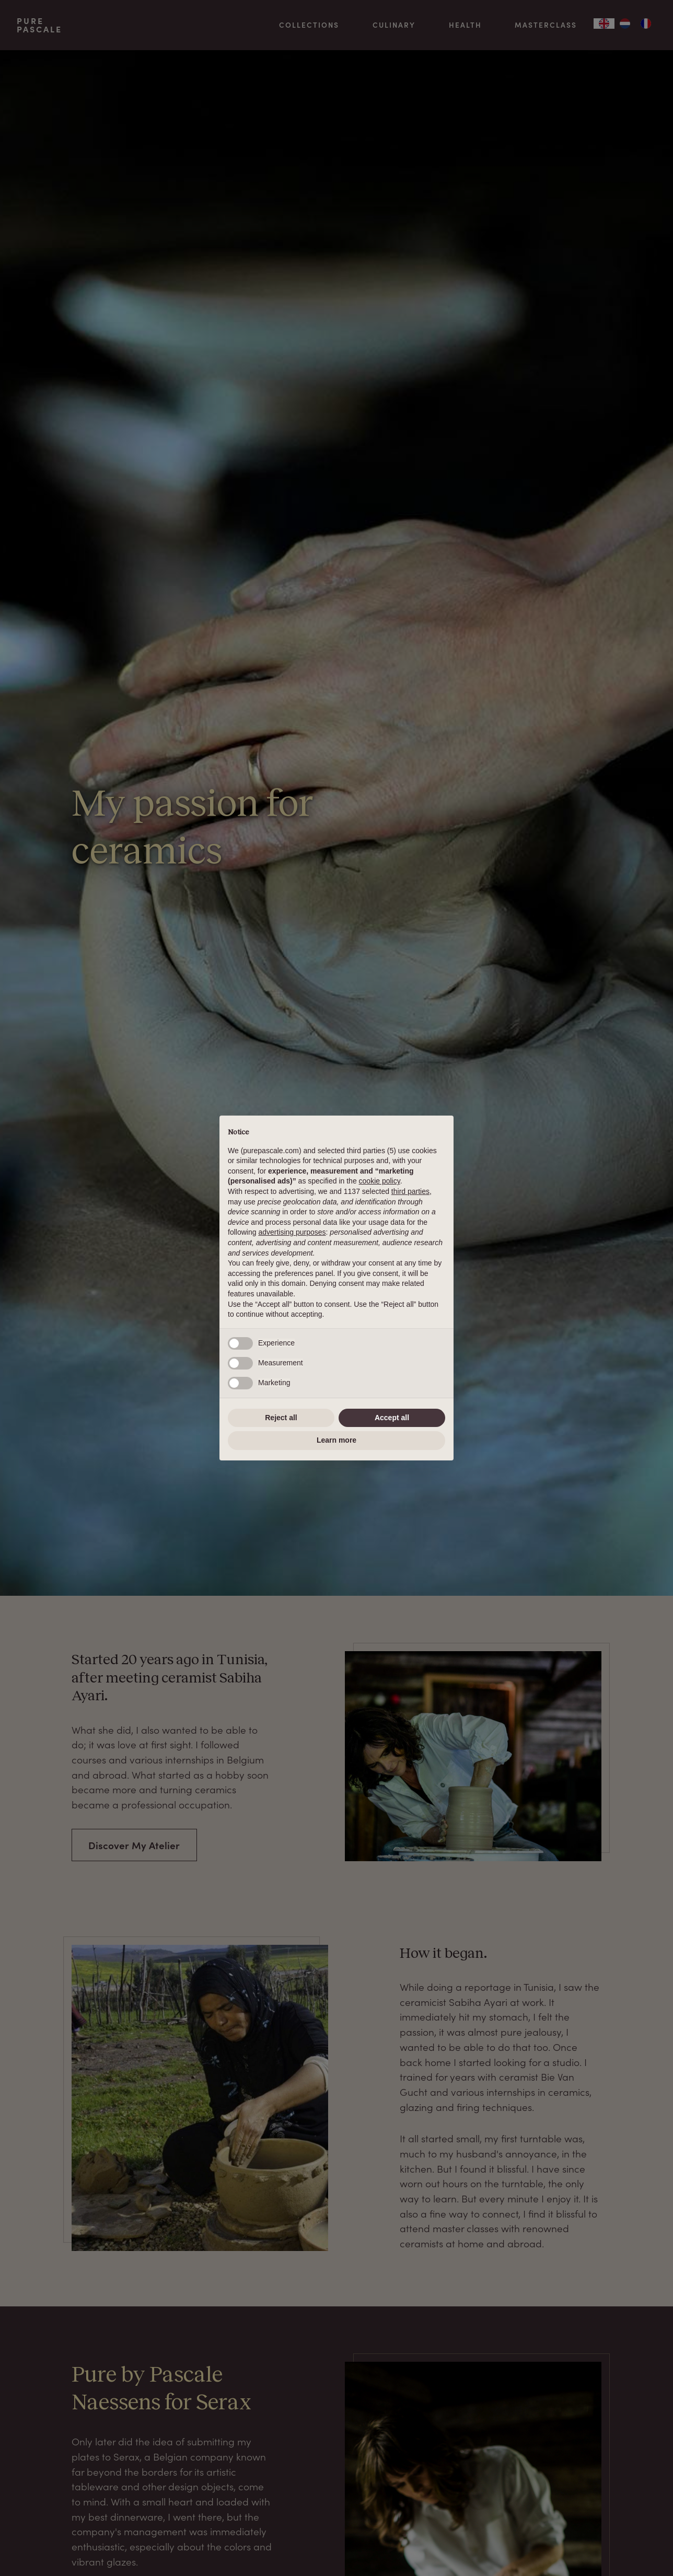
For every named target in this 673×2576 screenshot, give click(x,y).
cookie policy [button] (379, 1181)
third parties (410, 1191)
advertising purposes (292, 1232)
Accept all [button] (392, 1417)
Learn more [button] (336, 1440)
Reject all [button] (281, 1417)
